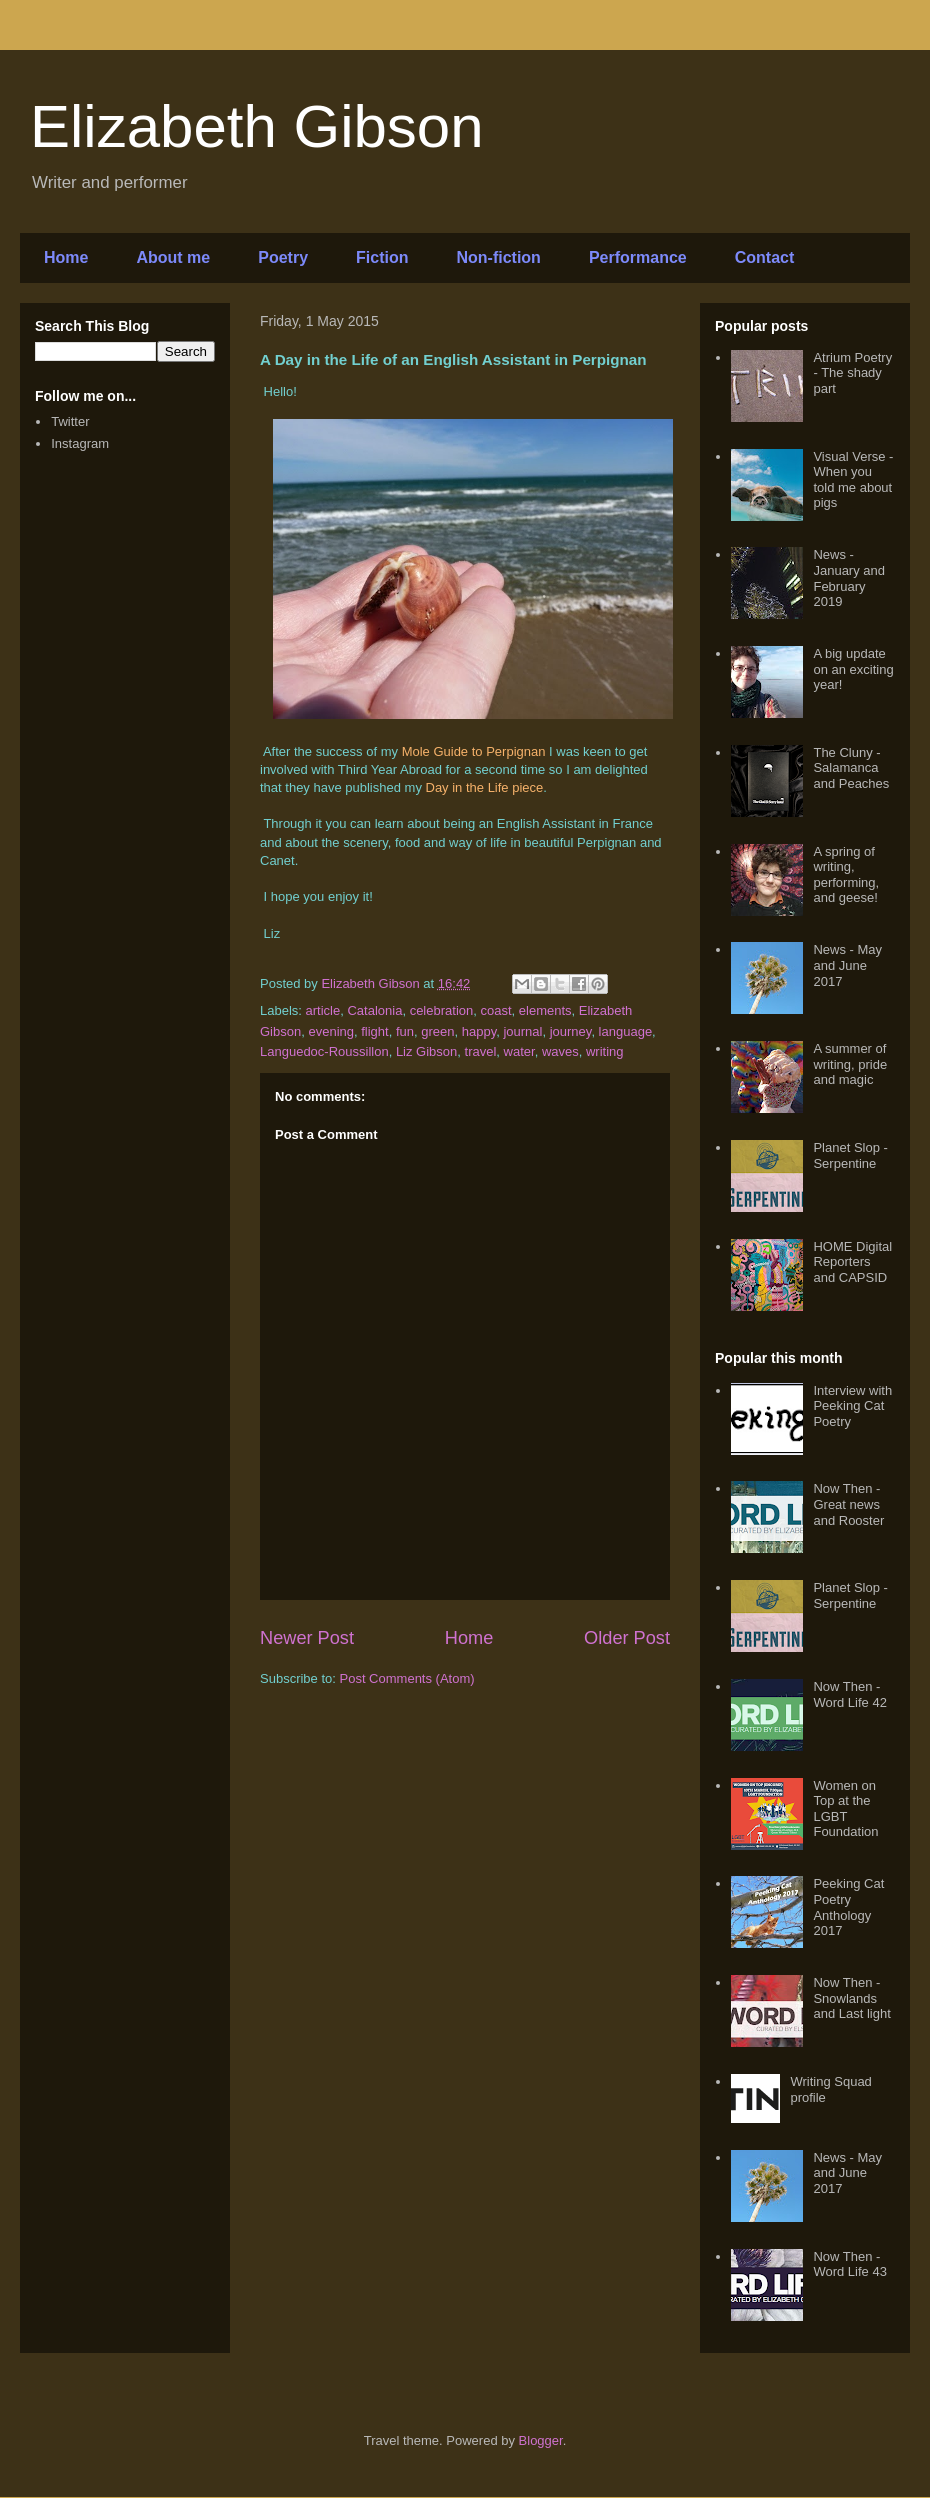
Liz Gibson (426, 1051)
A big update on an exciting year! (853, 669)
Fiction (382, 257)
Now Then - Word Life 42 (849, 1694)
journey (571, 1031)
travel (481, 1051)
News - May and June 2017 (847, 965)
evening (331, 1031)
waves (560, 1051)
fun (405, 1031)
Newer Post (307, 1638)
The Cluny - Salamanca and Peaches (851, 768)
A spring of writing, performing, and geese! (846, 875)
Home (66, 257)
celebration (442, 1010)
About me (173, 257)
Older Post (627, 1638)
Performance (638, 257)
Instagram (80, 443)
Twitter (70, 421)
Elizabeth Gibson (257, 126)
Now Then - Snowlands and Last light (851, 1998)
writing (605, 1051)
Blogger (541, 2440)
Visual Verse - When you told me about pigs (853, 480)
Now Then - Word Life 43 (849, 2264)
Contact (765, 257)
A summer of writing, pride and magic (850, 1064)
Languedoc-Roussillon (324, 1051)
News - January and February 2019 (849, 578)
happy (479, 1031)
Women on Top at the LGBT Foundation (845, 1809)
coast (495, 1010)
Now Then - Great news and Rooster (848, 1504)
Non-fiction (498, 257)
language (626, 1031)
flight (374, 1031)
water (519, 1051)
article (323, 1010)
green (437, 1031)
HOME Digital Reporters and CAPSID (852, 1262)
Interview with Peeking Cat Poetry (852, 1406)
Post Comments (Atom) (407, 1678)
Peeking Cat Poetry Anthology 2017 (848, 1907)
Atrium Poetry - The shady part (852, 373)
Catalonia (374, 1010)
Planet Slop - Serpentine (850, 1155)
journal (522, 1031)
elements (545, 1010)
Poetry (283, 257)
